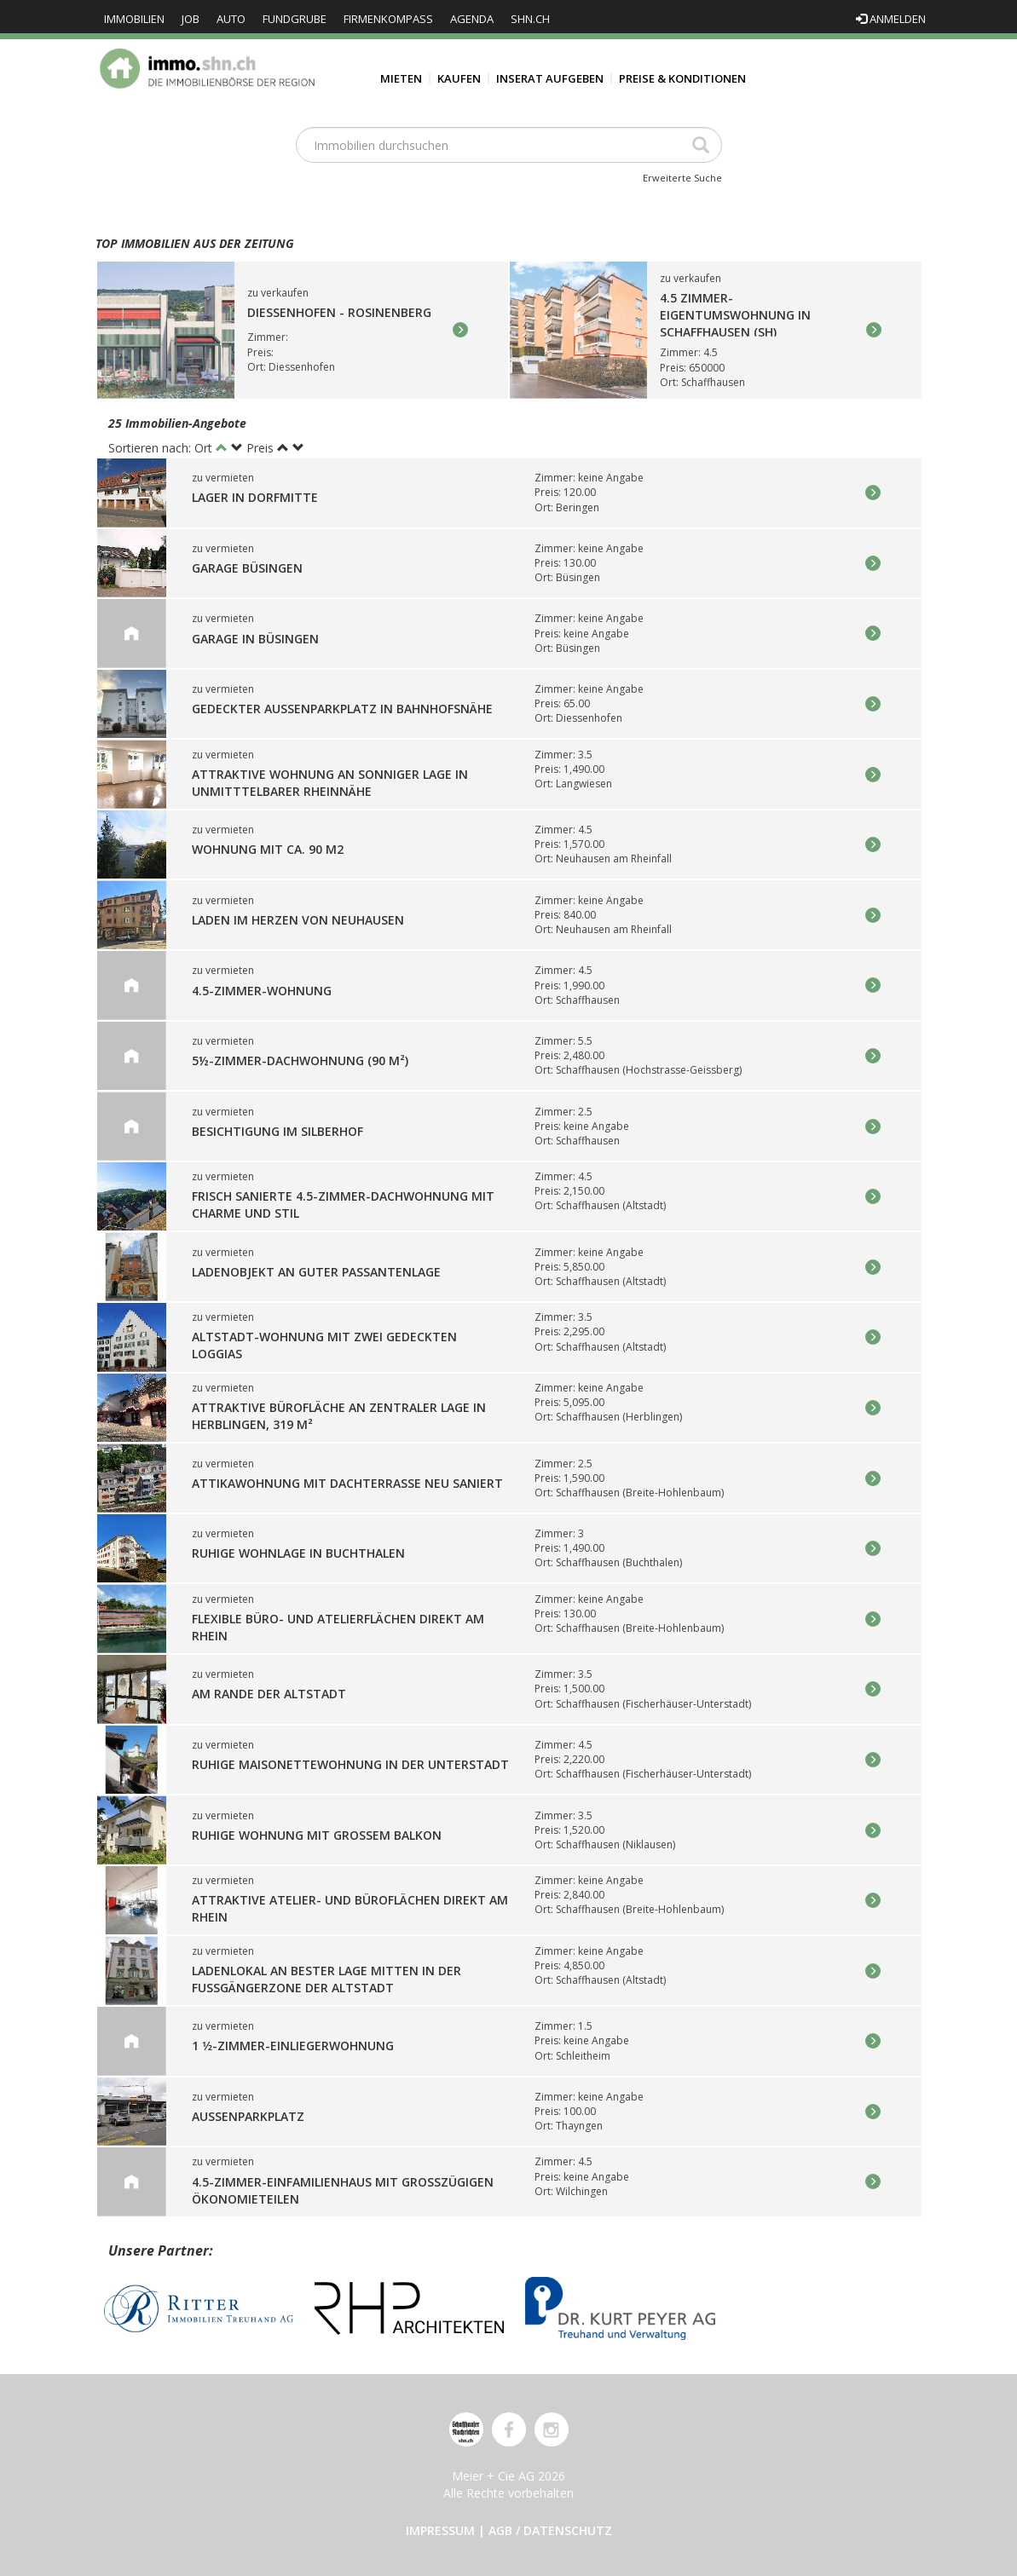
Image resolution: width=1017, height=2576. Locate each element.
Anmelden (891, 18)
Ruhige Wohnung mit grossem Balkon (317, 1835)
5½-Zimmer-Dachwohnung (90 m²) (300, 1060)
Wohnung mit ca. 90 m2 (268, 850)
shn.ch (530, 18)
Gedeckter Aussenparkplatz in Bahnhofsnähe (342, 708)
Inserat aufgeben (550, 78)
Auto (231, 18)
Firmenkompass (388, 18)
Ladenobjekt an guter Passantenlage (316, 1272)
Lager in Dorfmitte (255, 498)
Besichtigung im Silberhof (277, 1131)
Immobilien (134, 18)
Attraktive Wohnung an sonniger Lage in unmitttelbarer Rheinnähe (330, 782)
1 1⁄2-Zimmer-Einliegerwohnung (293, 2046)
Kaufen (459, 78)
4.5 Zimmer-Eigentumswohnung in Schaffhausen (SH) (735, 315)
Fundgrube (294, 18)
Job (190, 18)
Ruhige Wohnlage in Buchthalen (298, 1554)
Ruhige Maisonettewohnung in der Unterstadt (350, 1764)
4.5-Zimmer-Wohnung (262, 991)
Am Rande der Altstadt (269, 1694)
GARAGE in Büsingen (255, 639)
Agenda (472, 18)
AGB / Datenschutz (550, 2530)
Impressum (440, 2530)
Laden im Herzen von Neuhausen (298, 920)
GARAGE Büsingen (247, 568)
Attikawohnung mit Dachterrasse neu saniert (347, 1483)
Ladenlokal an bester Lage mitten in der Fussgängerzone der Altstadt (326, 1979)
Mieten (401, 78)
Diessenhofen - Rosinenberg (339, 313)
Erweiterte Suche (682, 177)
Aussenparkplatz (248, 2116)
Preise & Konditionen (682, 78)
